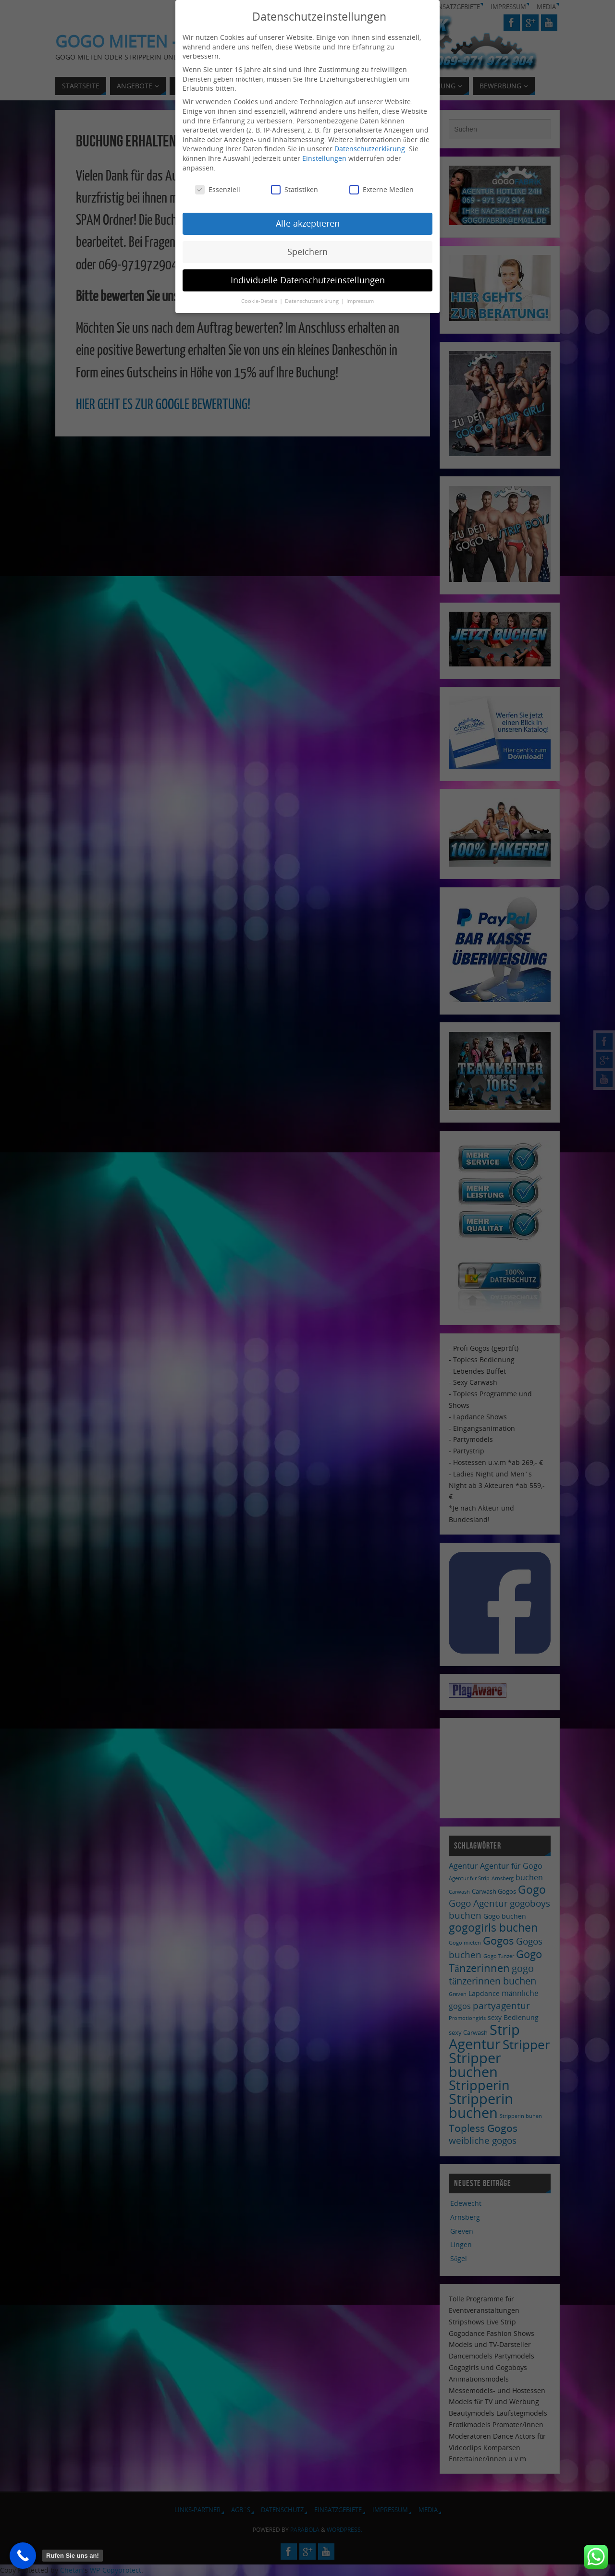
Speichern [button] (307, 247)
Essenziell (217, 184)
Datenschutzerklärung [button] (312, 295)
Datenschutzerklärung (369, 143)
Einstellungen (324, 152)
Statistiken (294, 184)
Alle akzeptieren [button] (308, 218)
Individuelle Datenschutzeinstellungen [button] (308, 275)
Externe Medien (381, 184)
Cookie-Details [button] (260, 295)
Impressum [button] (360, 295)
